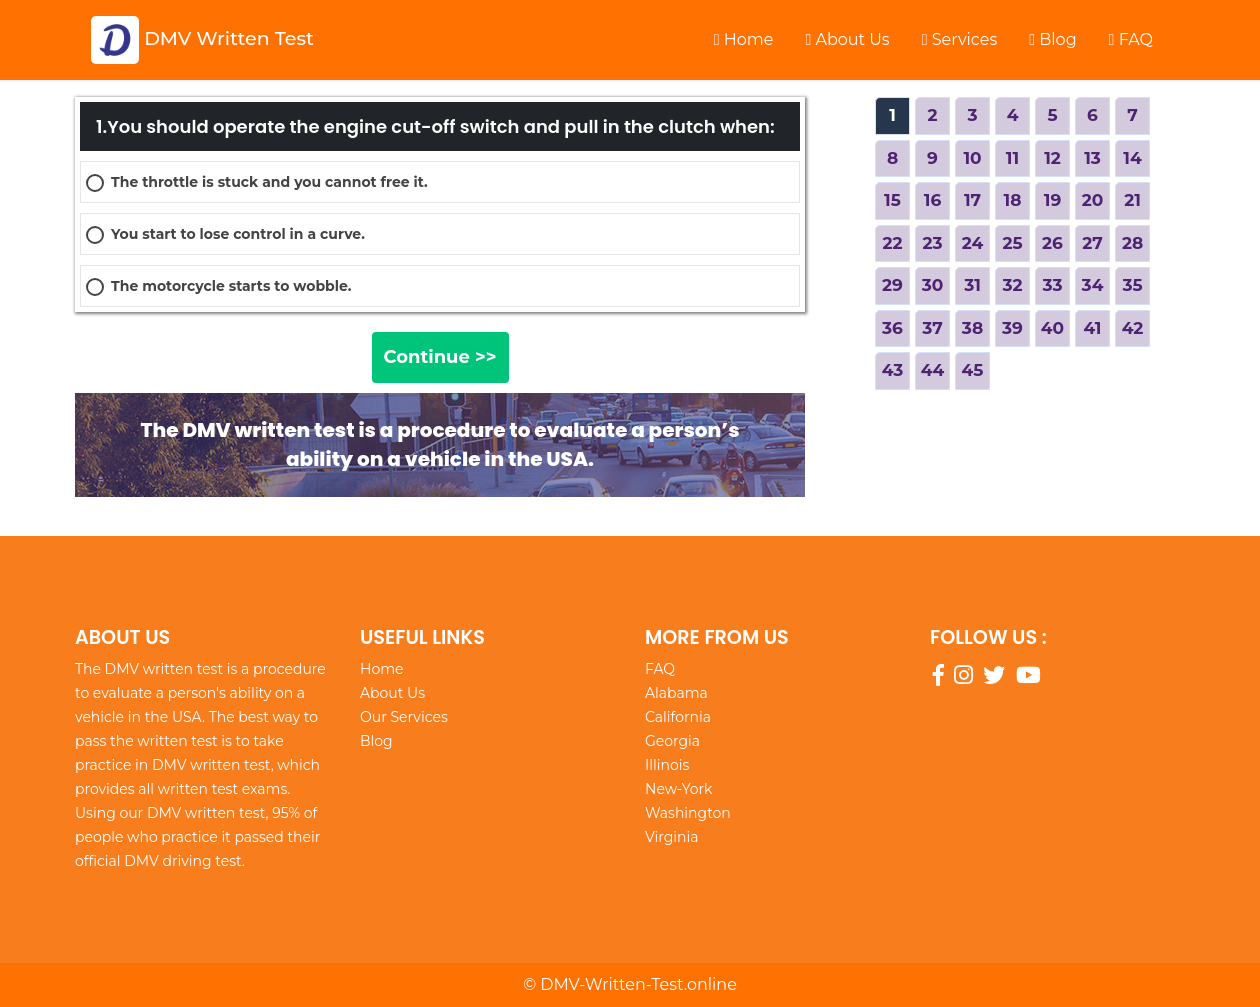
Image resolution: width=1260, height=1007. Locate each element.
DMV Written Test (202, 40)
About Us (847, 39)
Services (960, 39)
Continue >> (440, 357)
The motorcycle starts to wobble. (231, 286)
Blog (1052, 39)
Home (744, 39)
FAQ (1131, 39)
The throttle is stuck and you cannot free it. (269, 182)
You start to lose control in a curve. (238, 234)
